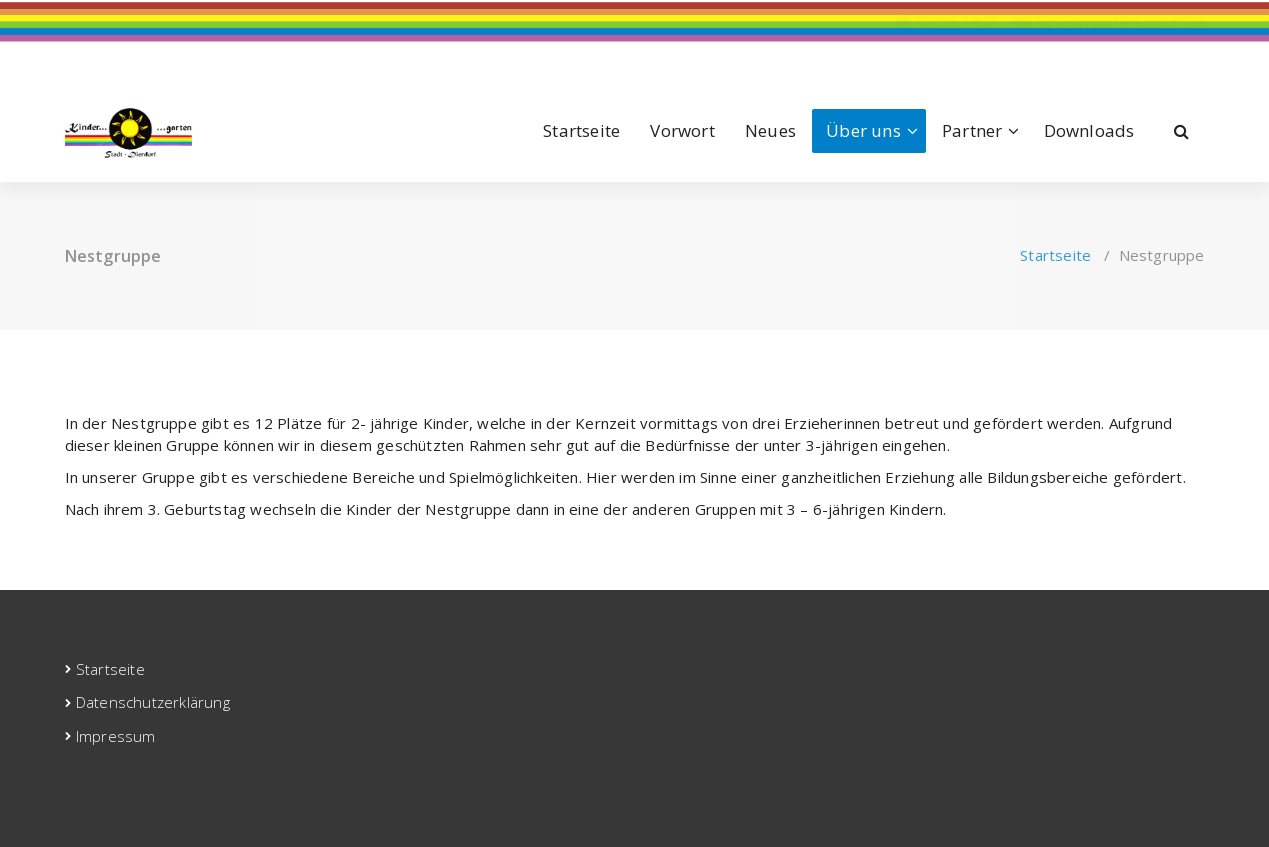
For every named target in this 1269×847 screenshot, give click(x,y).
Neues (770, 130)
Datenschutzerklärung (153, 702)
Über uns (863, 130)
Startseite (581, 130)
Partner (972, 130)
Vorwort (682, 130)
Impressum (116, 736)
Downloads (1089, 130)
